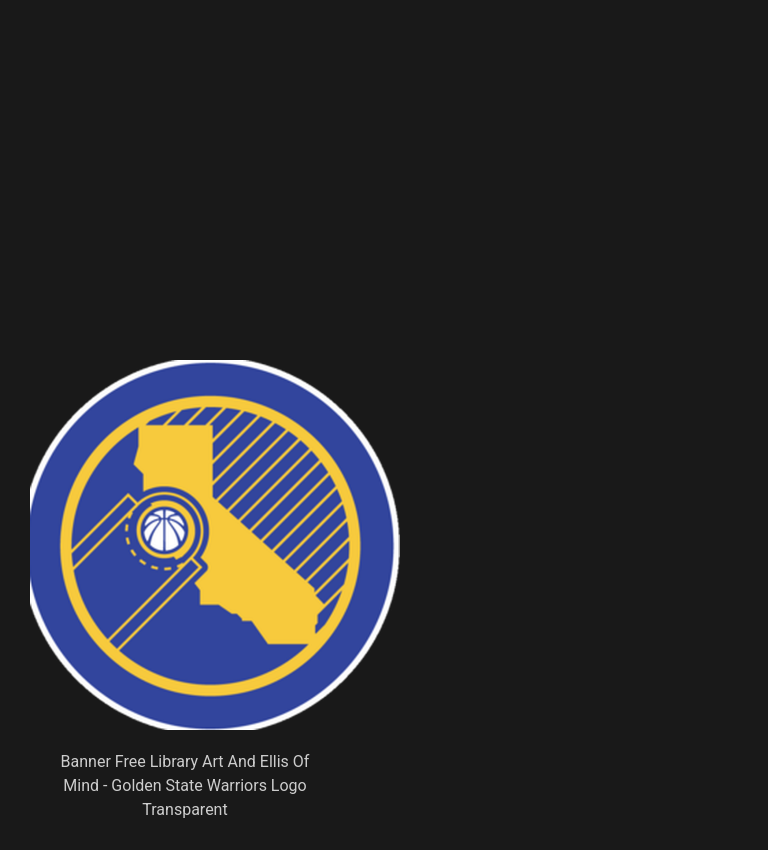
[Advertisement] (316, 215)
